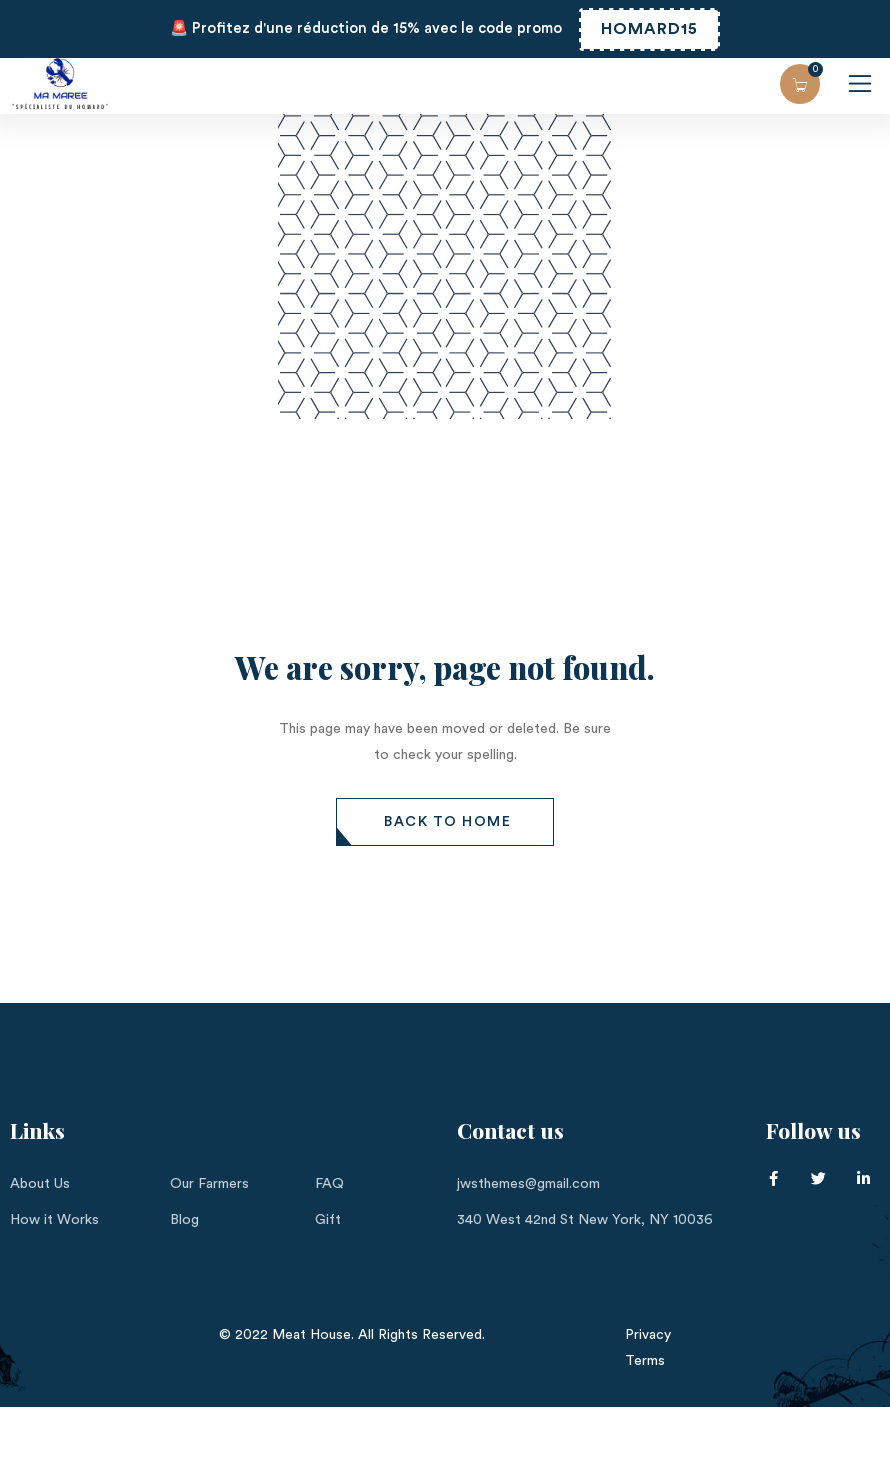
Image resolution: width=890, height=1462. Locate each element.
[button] (445, 822)
